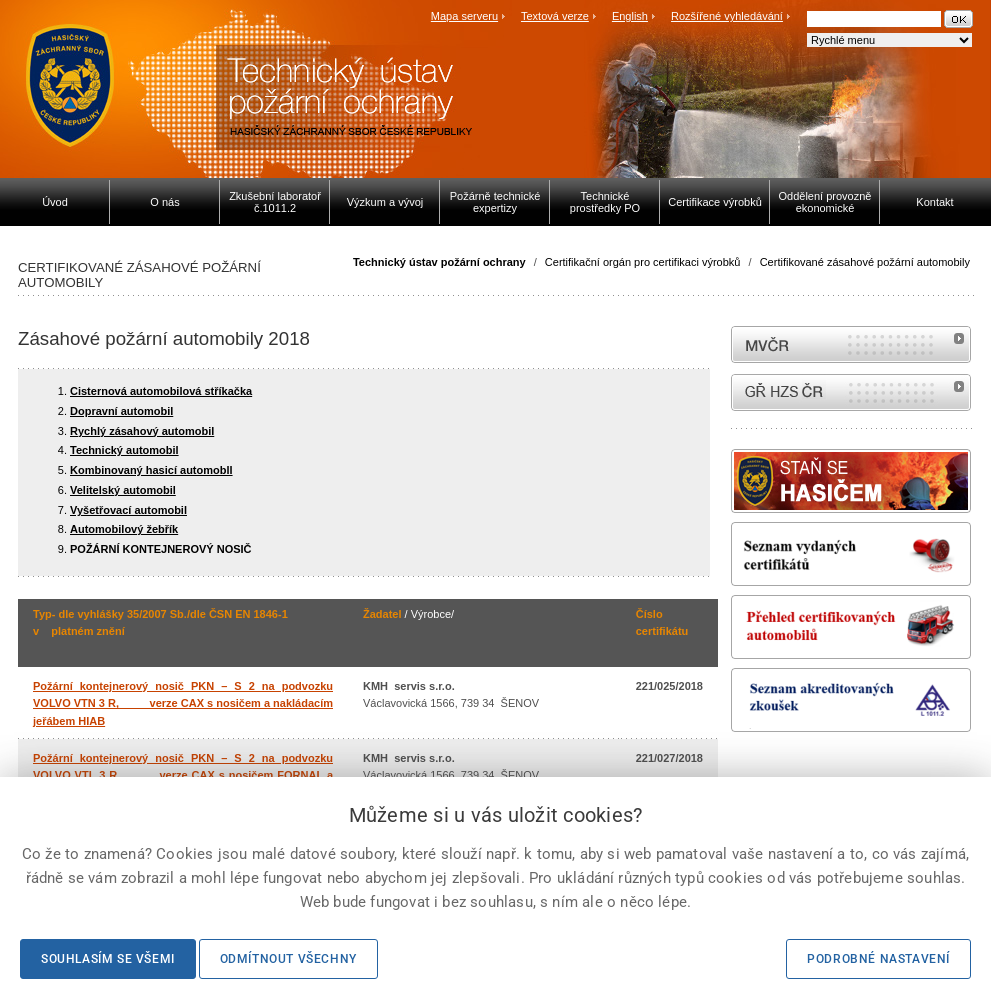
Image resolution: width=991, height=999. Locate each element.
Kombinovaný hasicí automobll (151, 470)
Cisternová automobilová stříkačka (161, 391)
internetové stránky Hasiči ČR (851, 392)
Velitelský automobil (123, 490)
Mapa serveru (464, 16)
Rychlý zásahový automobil (142, 431)
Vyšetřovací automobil (128, 510)
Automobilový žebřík (124, 529)
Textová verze (555, 16)
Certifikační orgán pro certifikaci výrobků (643, 262)
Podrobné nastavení (878, 959)
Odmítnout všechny (288, 959)
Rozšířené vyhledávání (727, 16)
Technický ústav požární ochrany (439, 262)
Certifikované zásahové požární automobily (865, 262)
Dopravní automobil (121, 411)
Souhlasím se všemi (108, 959)
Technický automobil (124, 450)
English (630, 16)
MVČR (851, 344)
